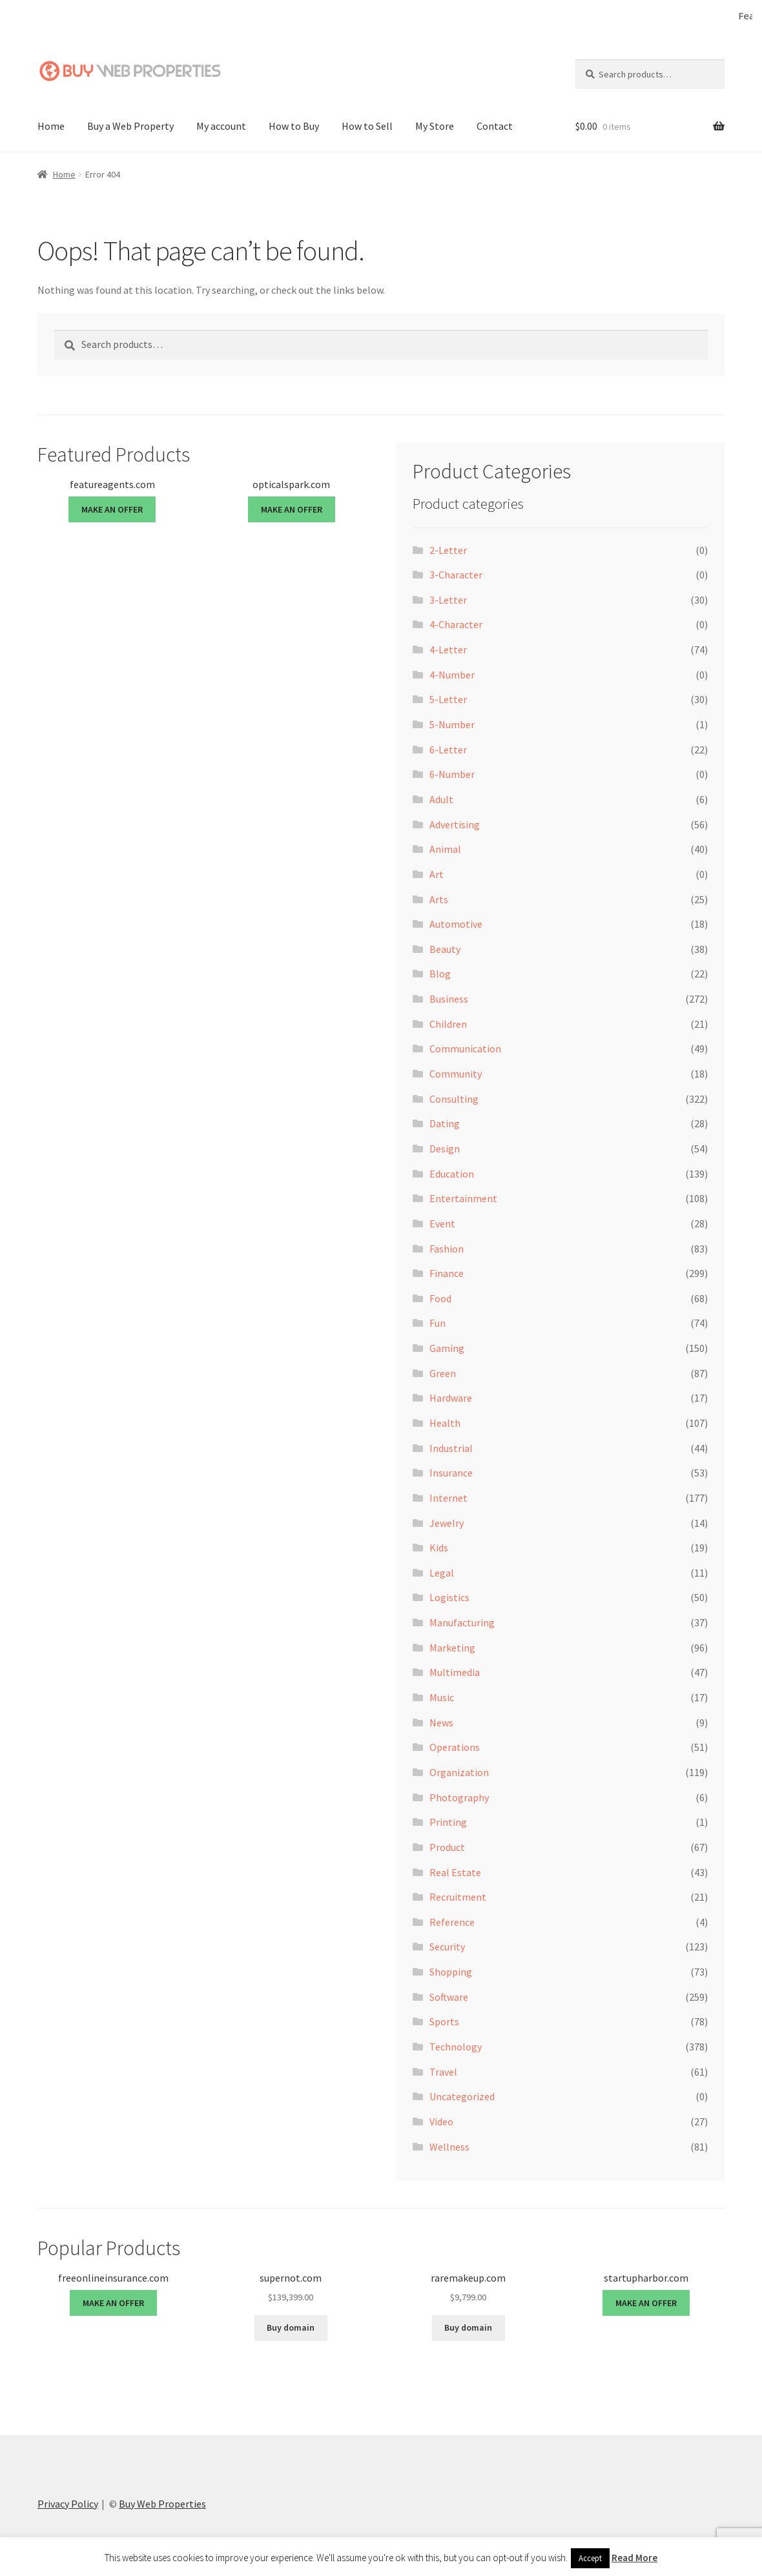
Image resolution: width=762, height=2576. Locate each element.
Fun (437, 1322)
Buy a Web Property (130, 125)
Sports (444, 2021)
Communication (465, 1048)
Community (455, 1073)
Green (442, 1373)
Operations (454, 1747)
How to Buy (294, 125)
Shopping (450, 1971)
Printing (448, 1821)
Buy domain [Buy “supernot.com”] (290, 2327)
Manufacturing (462, 1622)
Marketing (452, 1647)
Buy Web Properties (162, 2503)
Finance (446, 1273)
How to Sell (367, 125)
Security (447, 1946)
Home (51, 125)
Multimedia (454, 1672)
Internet (448, 1497)
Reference (452, 1922)
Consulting (454, 1098)
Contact (495, 125)
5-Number (452, 724)
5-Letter (448, 699)
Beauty (444, 949)
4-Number (452, 674)
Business (448, 998)
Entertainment (463, 1198)
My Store (434, 125)
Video (441, 2121)
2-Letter (448, 550)
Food (440, 1298)
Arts (438, 899)
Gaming (446, 1348)
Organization (459, 1772)
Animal (445, 849)
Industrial (451, 1448)
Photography (459, 1797)
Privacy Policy (67, 2503)
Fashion (446, 1248)
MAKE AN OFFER (112, 509)
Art (436, 874)
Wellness (449, 2146)
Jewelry (446, 1523)
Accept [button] (590, 2558)
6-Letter (448, 749)
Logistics (449, 1597)
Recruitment (457, 1896)
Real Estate (455, 1872)
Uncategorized (462, 2096)
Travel (443, 2071)
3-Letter (448, 599)
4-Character (455, 624)
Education (451, 1173)
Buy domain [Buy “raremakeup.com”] (468, 2327)
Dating (444, 1123)
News (441, 1722)
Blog (440, 973)
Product (447, 1847)
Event (442, 1223)
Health (444, 1422)
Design (444, 1148)
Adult (441, 799)
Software (448, 1996)
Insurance (451, 1472)
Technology (455, 2046)
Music (441, 1697)
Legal (441, 1572)
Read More (634, 2557)
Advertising (454, 824)
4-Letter (448, 649)
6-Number (452, 774)
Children (448, 1023)
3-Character (455, 574)
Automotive (455, 923)
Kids (438, 1547)
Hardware (450, 1397)
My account (221, 125)
